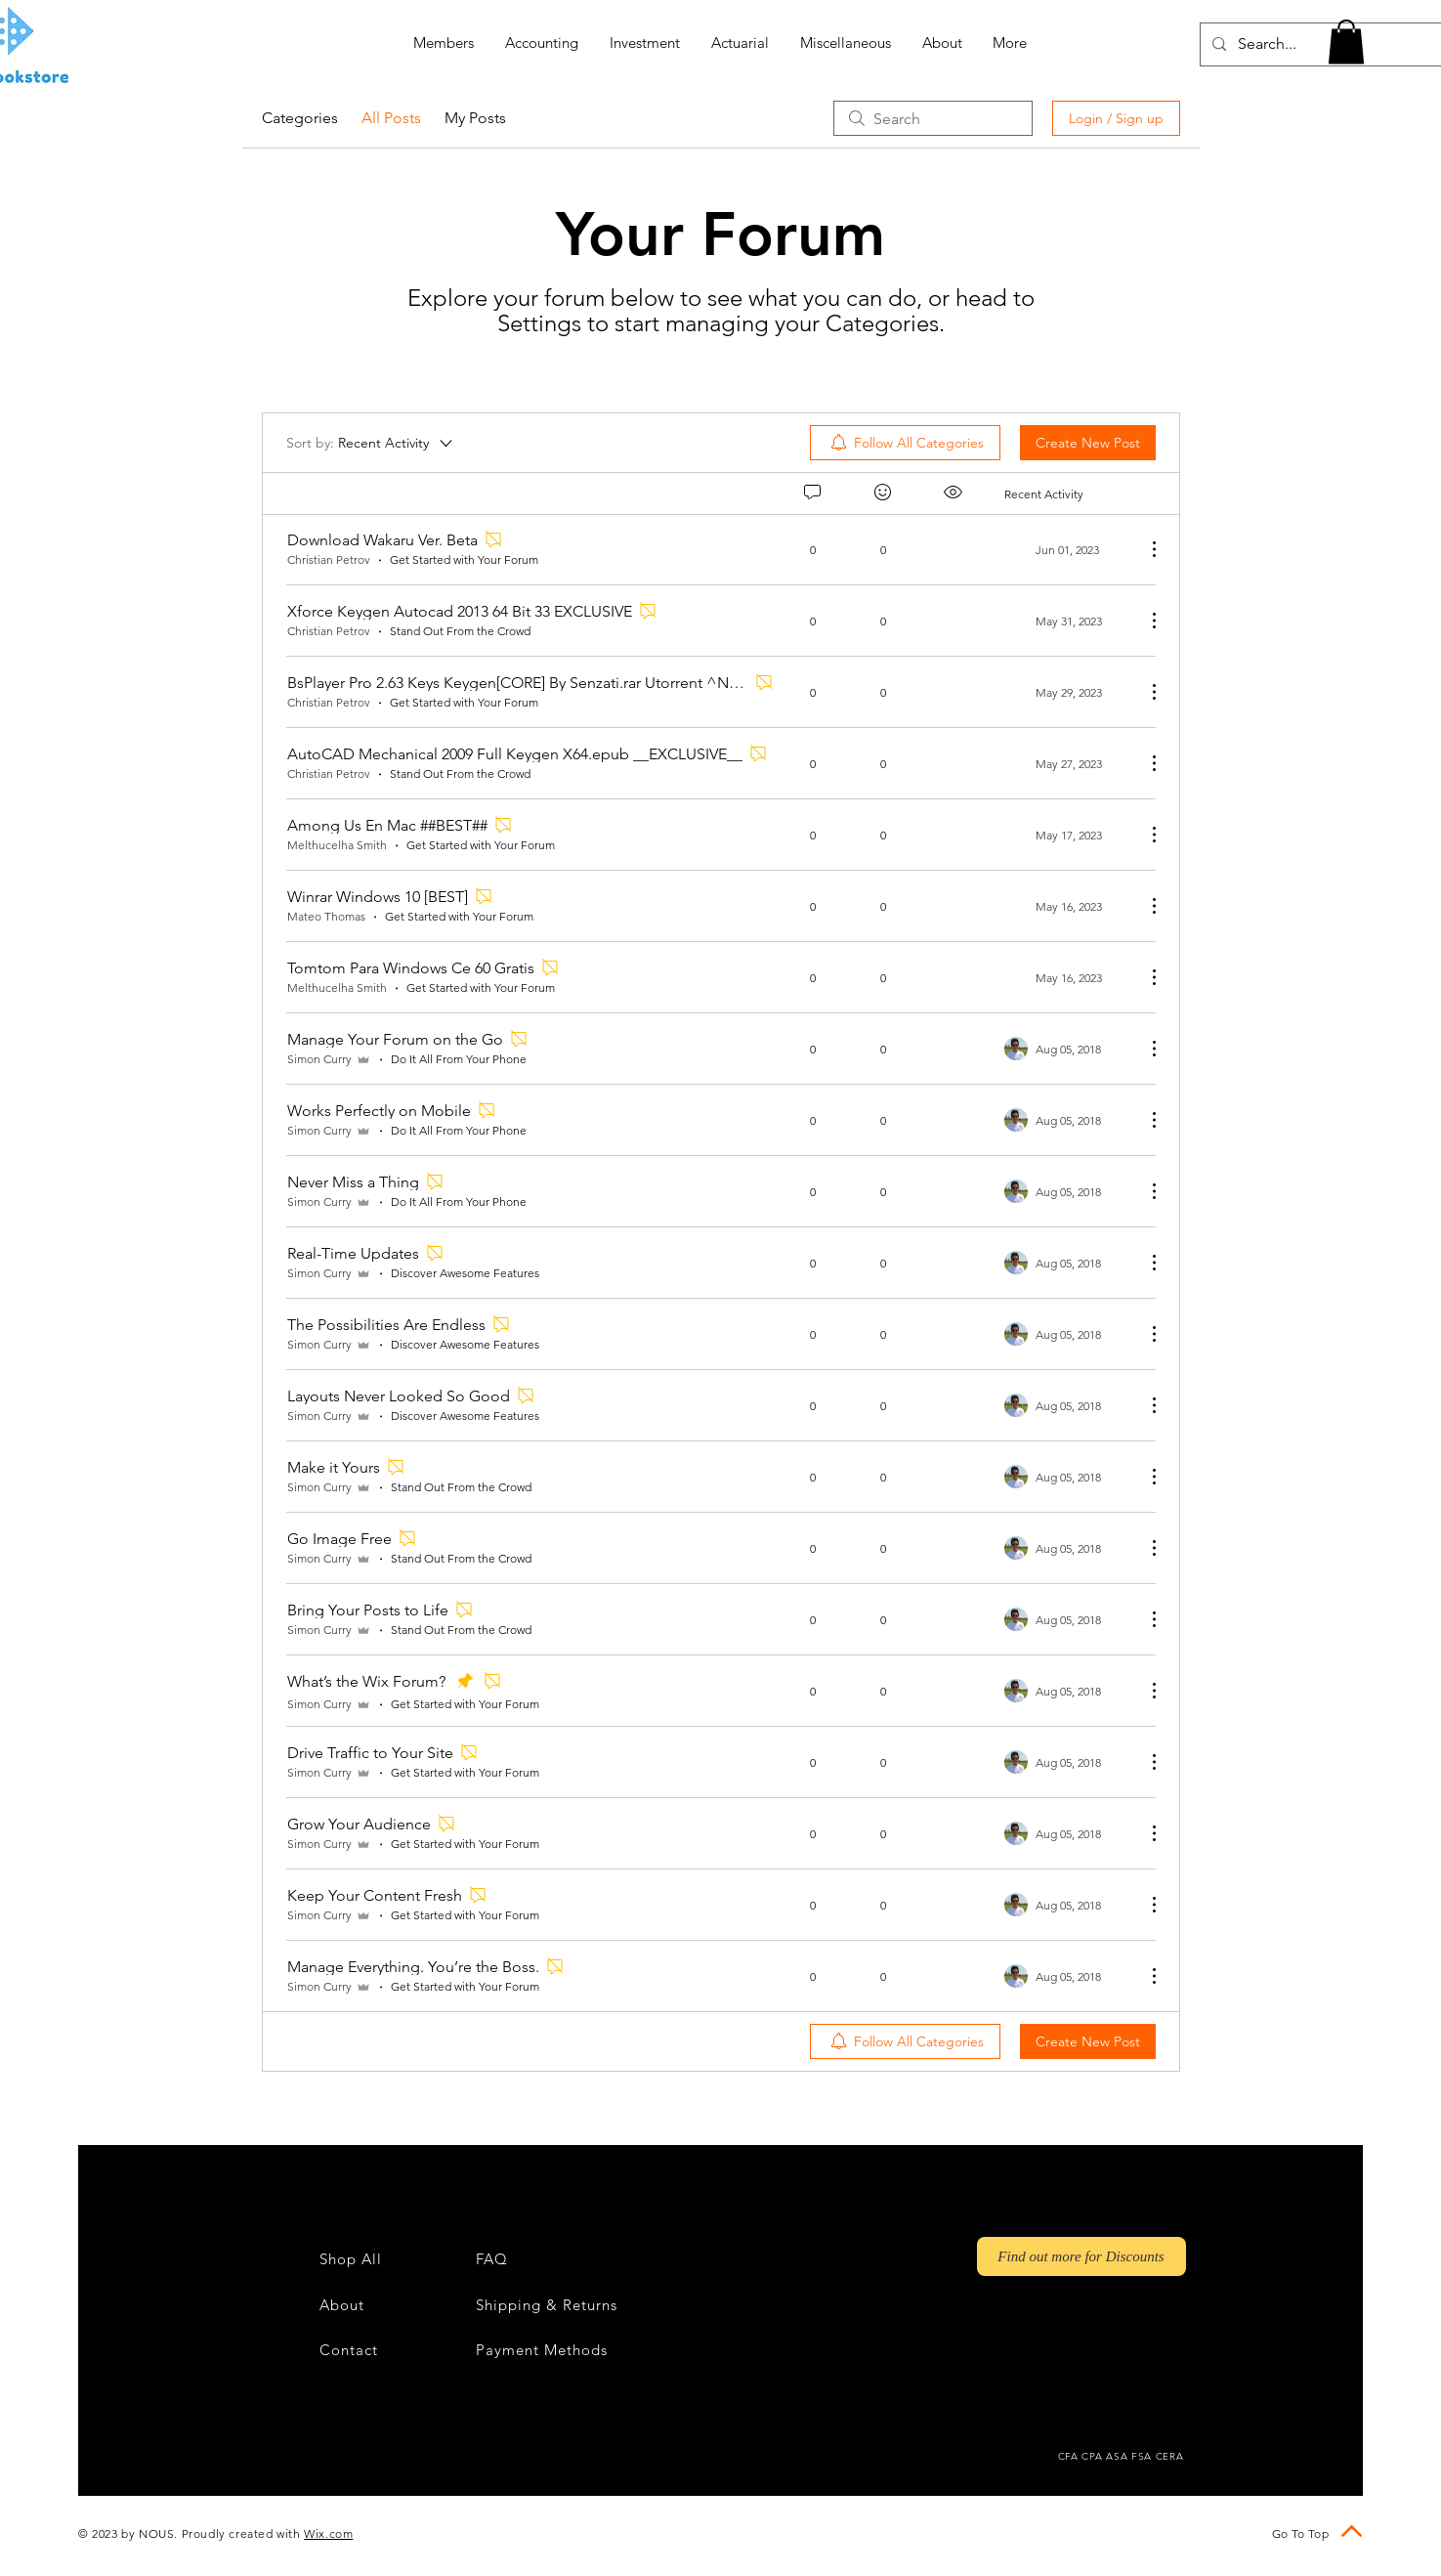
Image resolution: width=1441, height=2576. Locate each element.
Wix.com (328, 2533)
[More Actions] (1144, 549)
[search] (933, 118)
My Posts (475, 117)
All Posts (391, 117)
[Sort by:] (370, 442)
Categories (300, 117)
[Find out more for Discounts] (1081, 2256)
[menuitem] (905, 442)
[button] (1346, 42)
